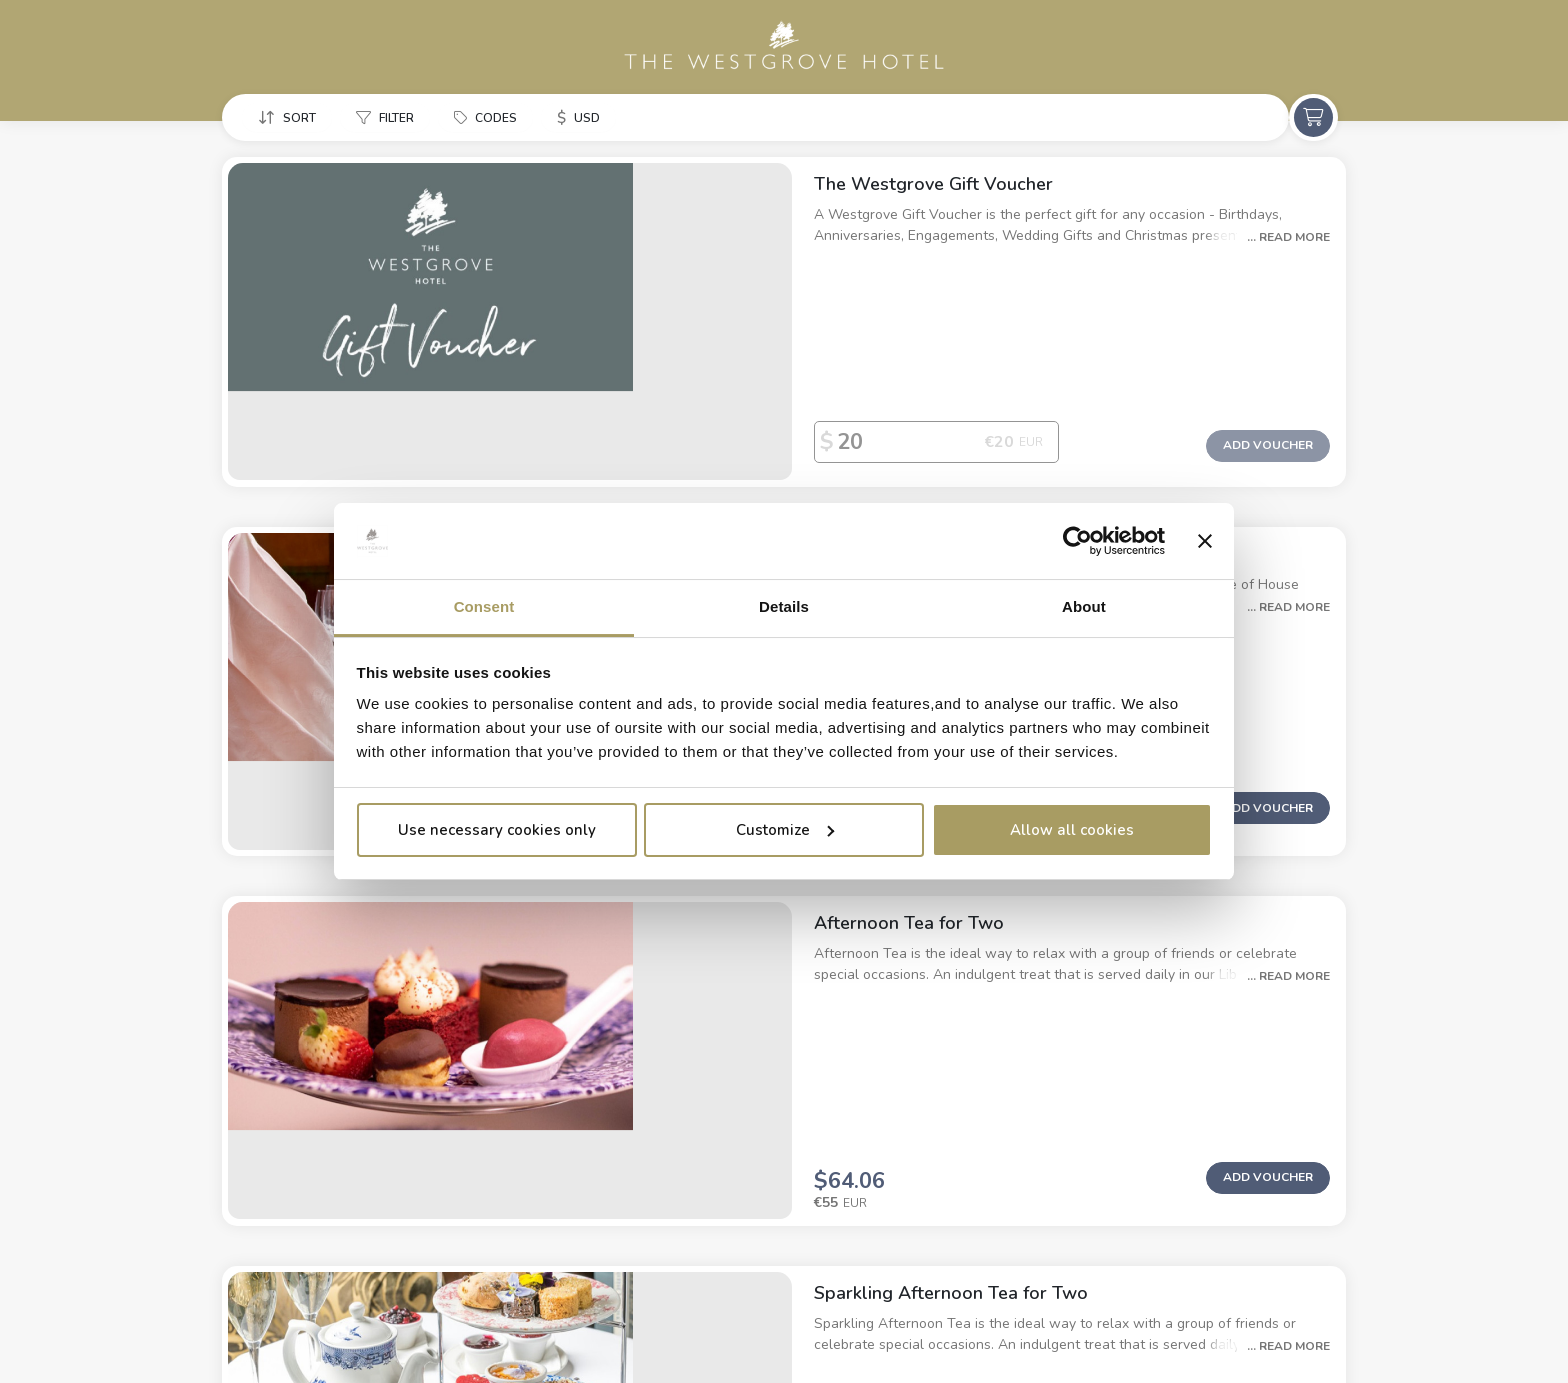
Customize (785, 830)
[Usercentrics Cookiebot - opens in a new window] (1077, 541)
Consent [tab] (484, 606)
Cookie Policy (697, 1333)
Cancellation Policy (562, 1333)
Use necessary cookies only (497, 830)
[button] (291, 118)
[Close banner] (1205, 541)
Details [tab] (784, 606)
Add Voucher (1268, 359)
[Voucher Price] (751, 356)
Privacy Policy (427, 1333)
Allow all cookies (1072, 830)
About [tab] (1084, 606)
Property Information (287, 1333)
